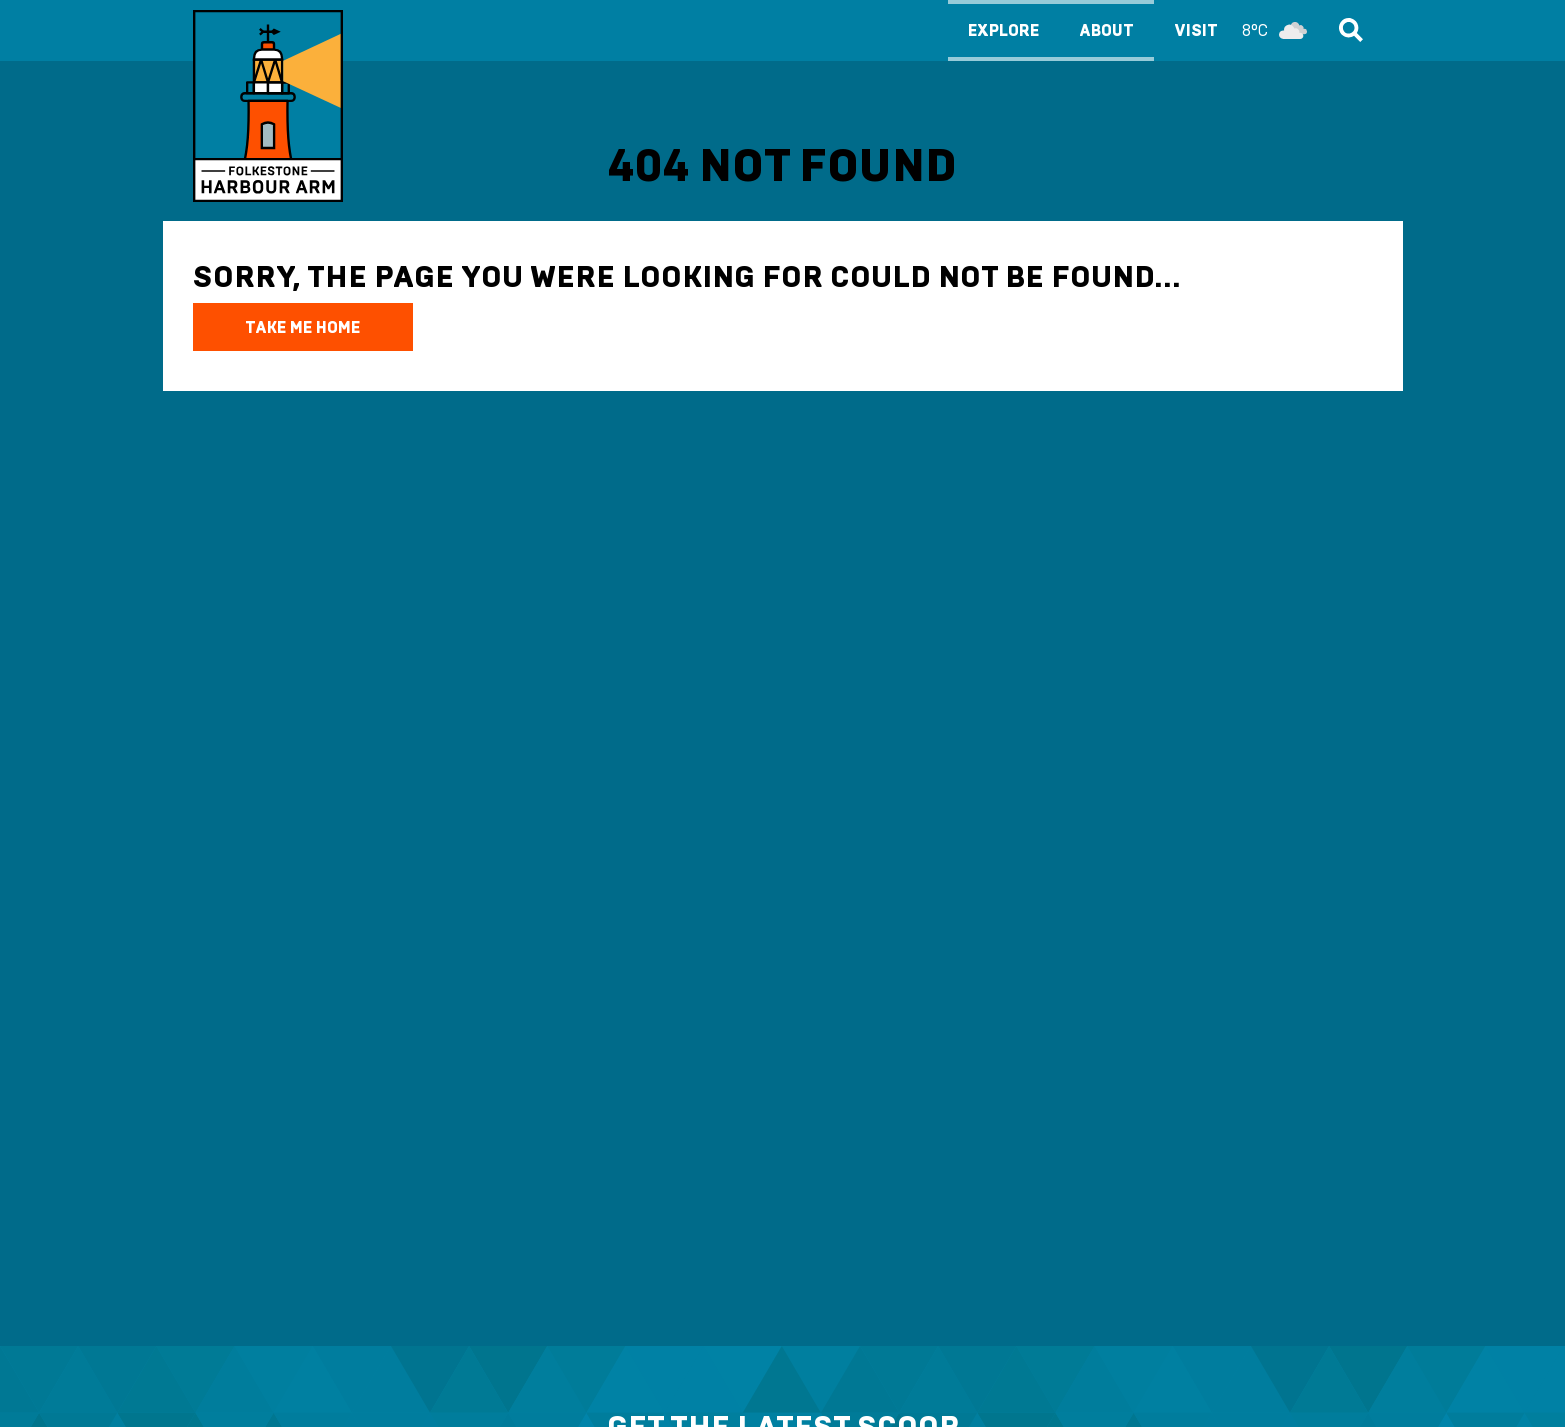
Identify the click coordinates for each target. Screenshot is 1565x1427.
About (1106, 30)
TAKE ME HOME (302, 327)
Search (1348, 30)
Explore (1003, 30)
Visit (1246, 30)
